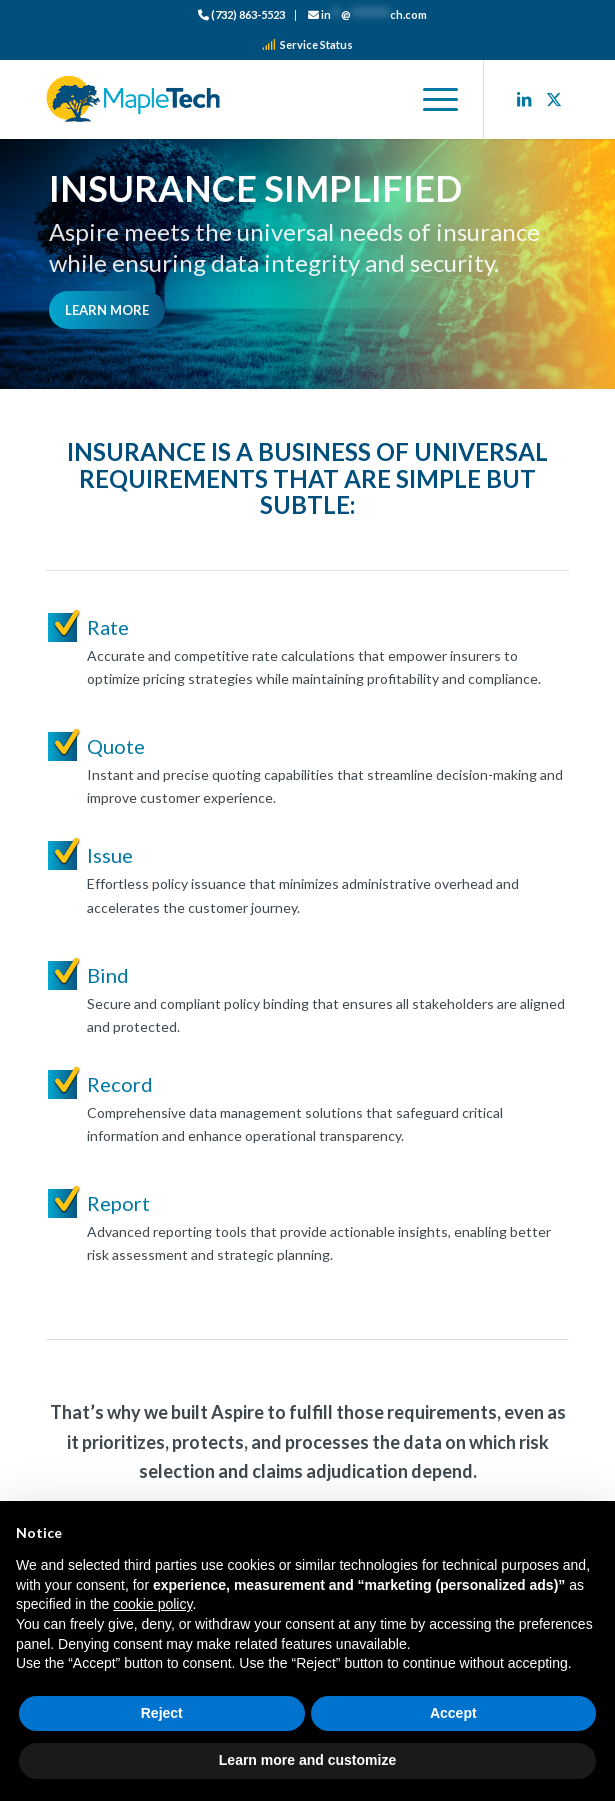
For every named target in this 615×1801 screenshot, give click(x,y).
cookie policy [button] (152, 1604)
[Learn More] (107, 310)
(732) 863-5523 (241, 14)
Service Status (307, 44)
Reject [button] (162, 1713)
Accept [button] (453, 1713)
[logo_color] (255, 99)
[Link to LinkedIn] (524, 99)
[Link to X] (554, 99)
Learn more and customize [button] (307, 1760)
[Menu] (430, 99)
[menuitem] (242, 15)
